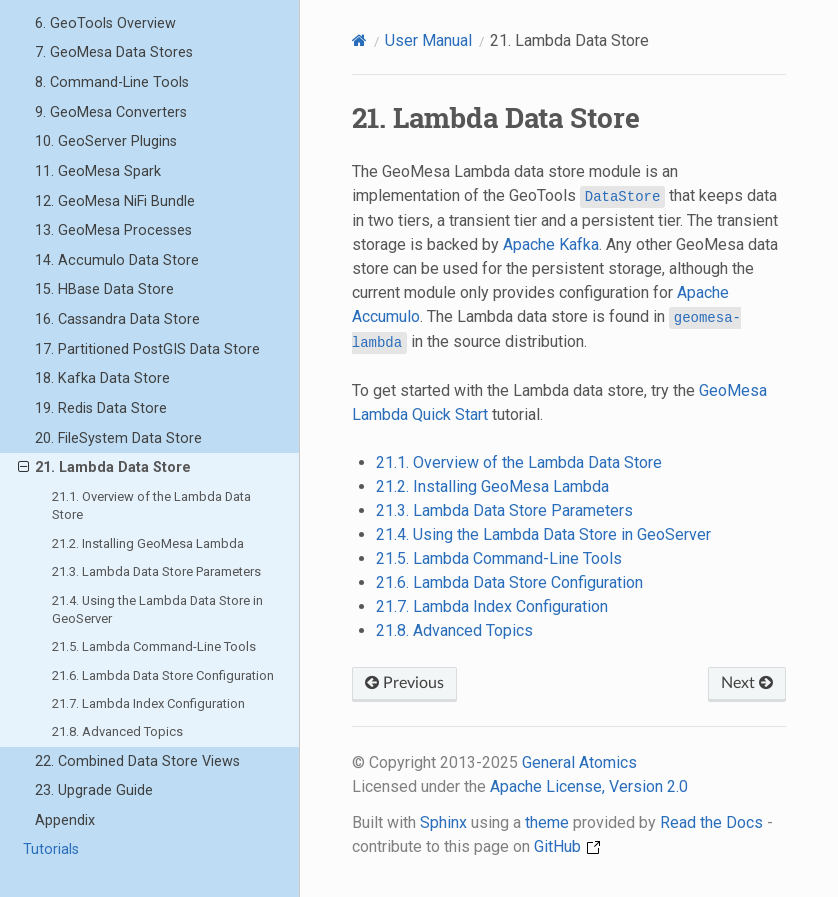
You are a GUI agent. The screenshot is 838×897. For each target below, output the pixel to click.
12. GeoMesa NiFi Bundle (115, 201)
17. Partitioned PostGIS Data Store (147, 349)
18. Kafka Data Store (102, 378)
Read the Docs (711, 822)
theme (547, 822)
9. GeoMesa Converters (111, 112)
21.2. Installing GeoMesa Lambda (148, 543)
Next (747, 683)
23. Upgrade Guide (94, 790)
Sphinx (443, 822)
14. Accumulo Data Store (117, 260)
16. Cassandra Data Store (117, 319)
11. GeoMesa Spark (98, 171)
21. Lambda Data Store (104, 468)
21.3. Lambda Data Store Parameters (156, 571)
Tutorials (51, 849)
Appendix (65, 820)
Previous (404, 683)
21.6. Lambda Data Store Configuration (163, 675)
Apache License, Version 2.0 (589, 786)
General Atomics (579, 762)
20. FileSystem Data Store (118, 438)
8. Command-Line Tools (112, 82)
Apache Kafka (551, 244)
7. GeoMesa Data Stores (114, 52)
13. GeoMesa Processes (113, 230)
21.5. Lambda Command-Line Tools (154, 646)
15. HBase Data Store (104, 289)
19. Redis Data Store (101, 408)
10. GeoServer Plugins (106, 141)
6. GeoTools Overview (105, 23)
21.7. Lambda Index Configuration (148, 703)
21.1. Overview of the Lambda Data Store (151, 505)
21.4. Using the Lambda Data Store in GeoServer (157, 609)
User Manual (428, 40)
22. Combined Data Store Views (137, 761)
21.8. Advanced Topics (117, 731)
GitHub (567, 846)
